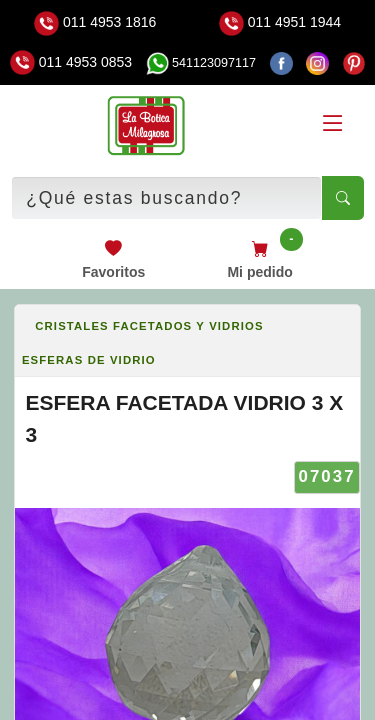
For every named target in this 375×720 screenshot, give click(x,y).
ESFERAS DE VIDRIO (89, 360)
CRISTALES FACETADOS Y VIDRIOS (149, 326)
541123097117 (201, 63)
